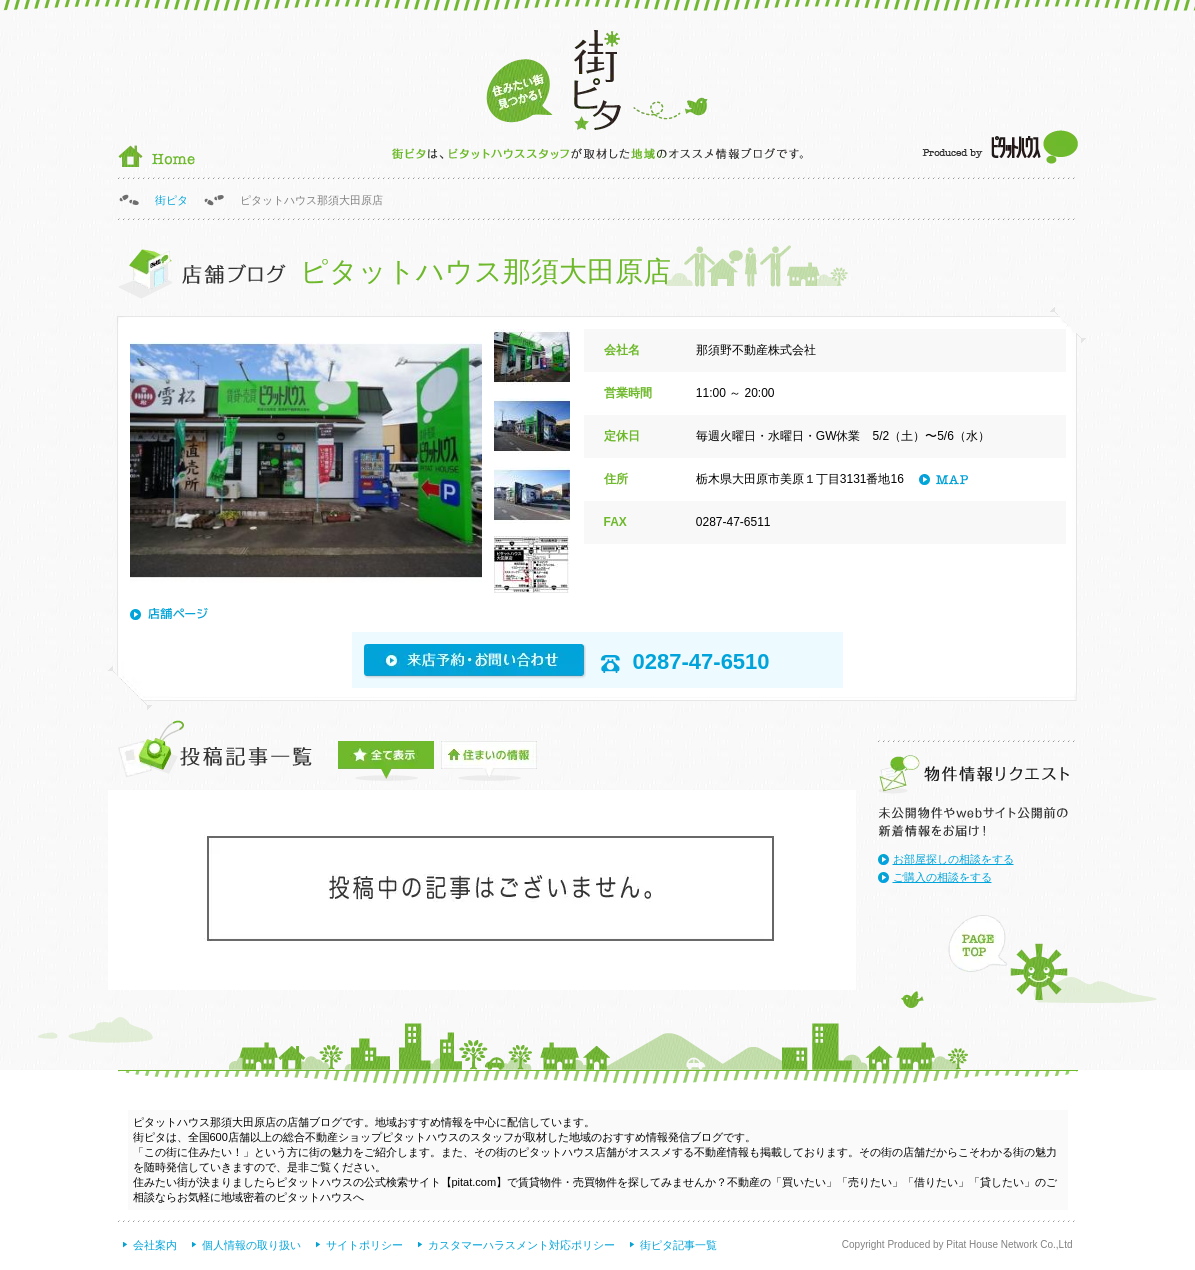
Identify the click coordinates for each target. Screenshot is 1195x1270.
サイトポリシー (364, 1245)
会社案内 (155, 1245)
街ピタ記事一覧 (678, 1245)
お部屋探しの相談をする (953, 859)
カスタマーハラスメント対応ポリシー (521, 1245)
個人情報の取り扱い (251, 1245)
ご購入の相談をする (942, 877)
